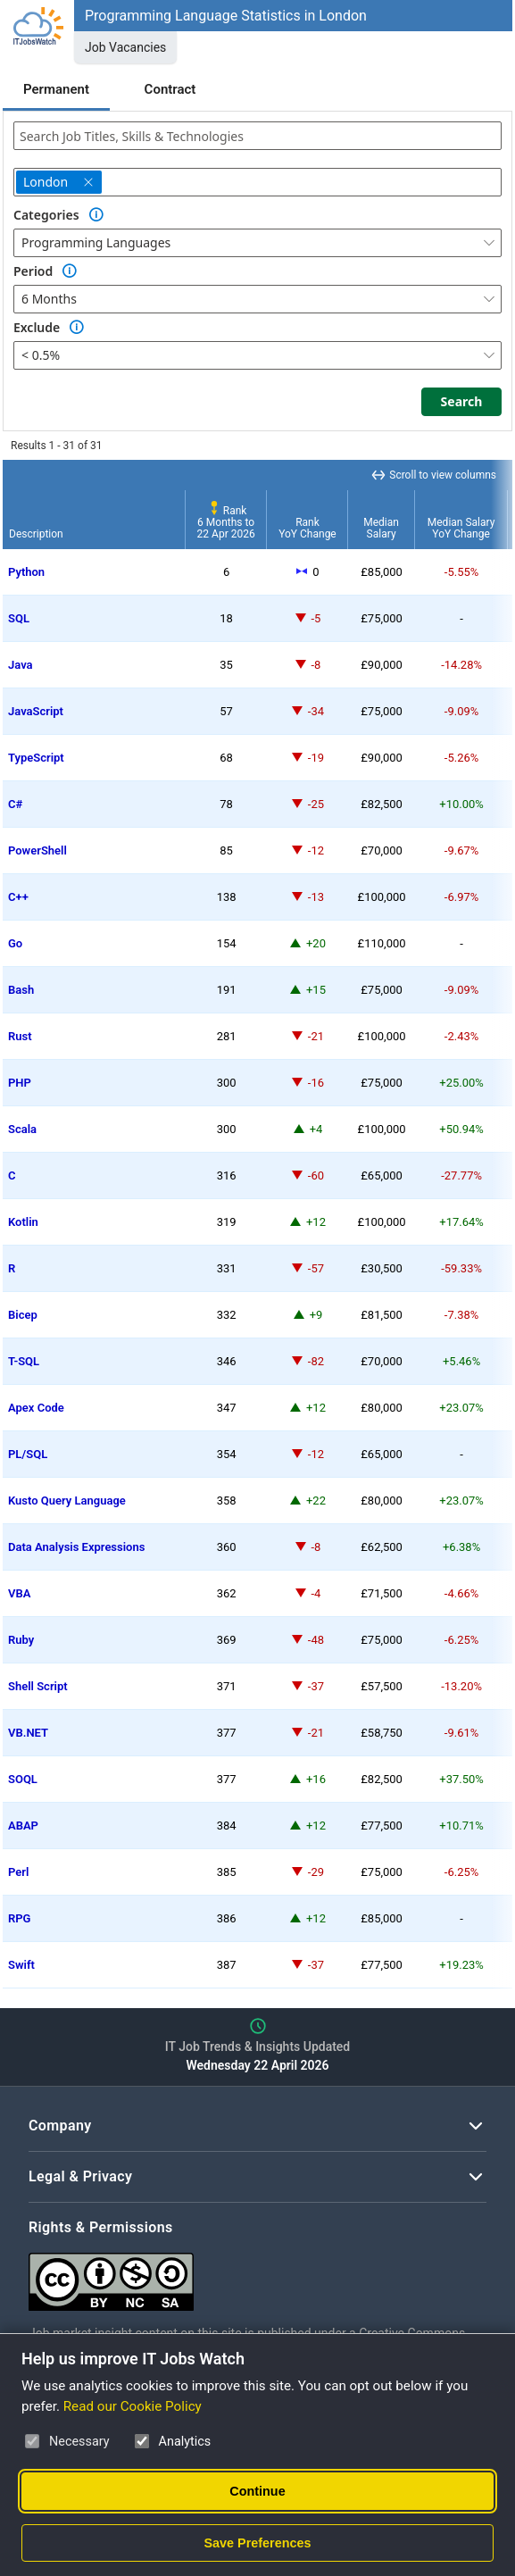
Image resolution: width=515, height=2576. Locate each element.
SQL (18, 618)
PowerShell (37, 850)
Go (15, 943)
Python (26, 572)
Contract (170, 89)
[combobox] (257, 135)
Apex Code (36, 1407)
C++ (18, 897)
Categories (46, 214)
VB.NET (28, 1732)
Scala (22, 1129)
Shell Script (38, 1686)
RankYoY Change (307, 528)
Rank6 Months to (226, 522)
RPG (19, 1918)
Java (20, 664)
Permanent (56, 89)
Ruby (21, 1639)
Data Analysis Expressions (76, 1547)
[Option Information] (96, 215)
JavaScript (35, 711)
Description (36, 534)
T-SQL (23, 1361)
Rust (20, 1036)
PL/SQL (27, 1454)
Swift (21, 1965)
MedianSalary (381, 528)
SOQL (22, 1779)
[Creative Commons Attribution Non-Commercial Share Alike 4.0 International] (257, 2274)
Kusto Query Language (67, 1500)
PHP (19, 1082)
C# (15, 804)
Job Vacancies (125, 47)
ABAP (23, 1825)
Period (33, 271)
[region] (257, 1224)
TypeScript (36, 757)
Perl (18, 1872)
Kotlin (23, 1222)
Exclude (36, 327)
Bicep (22, 1314)
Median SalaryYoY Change (461, 528)
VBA (19, 1593)
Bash (21, 989)
